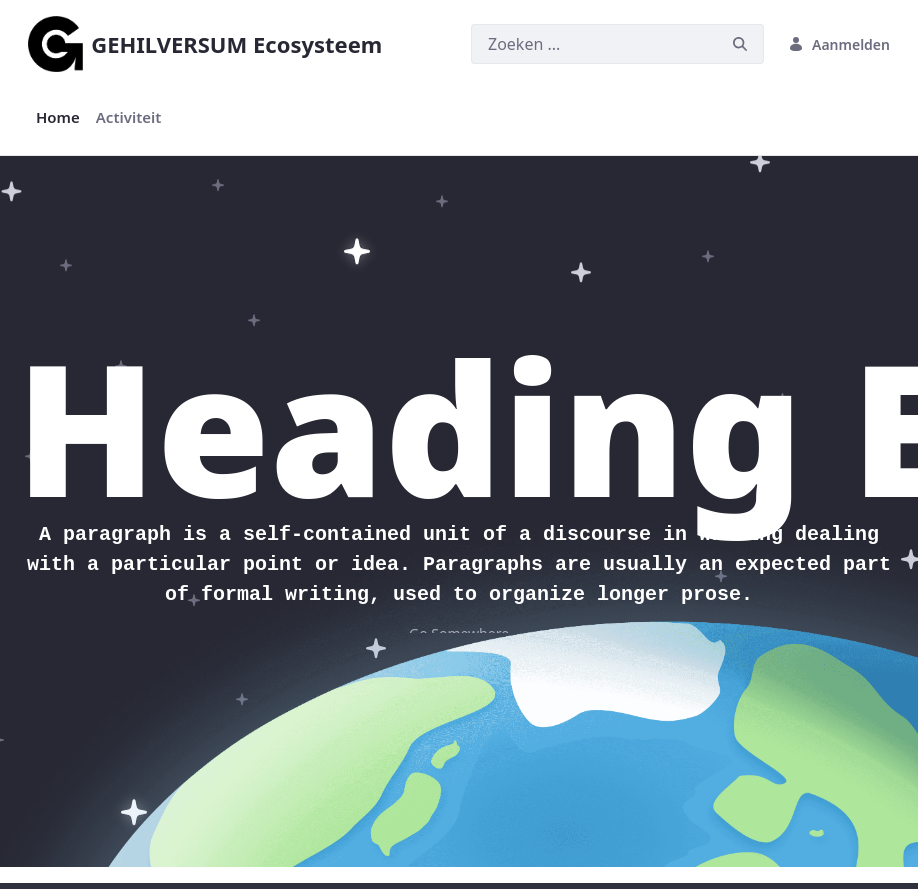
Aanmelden (839, 44)
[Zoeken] (594, 44)
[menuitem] (58, 117)
